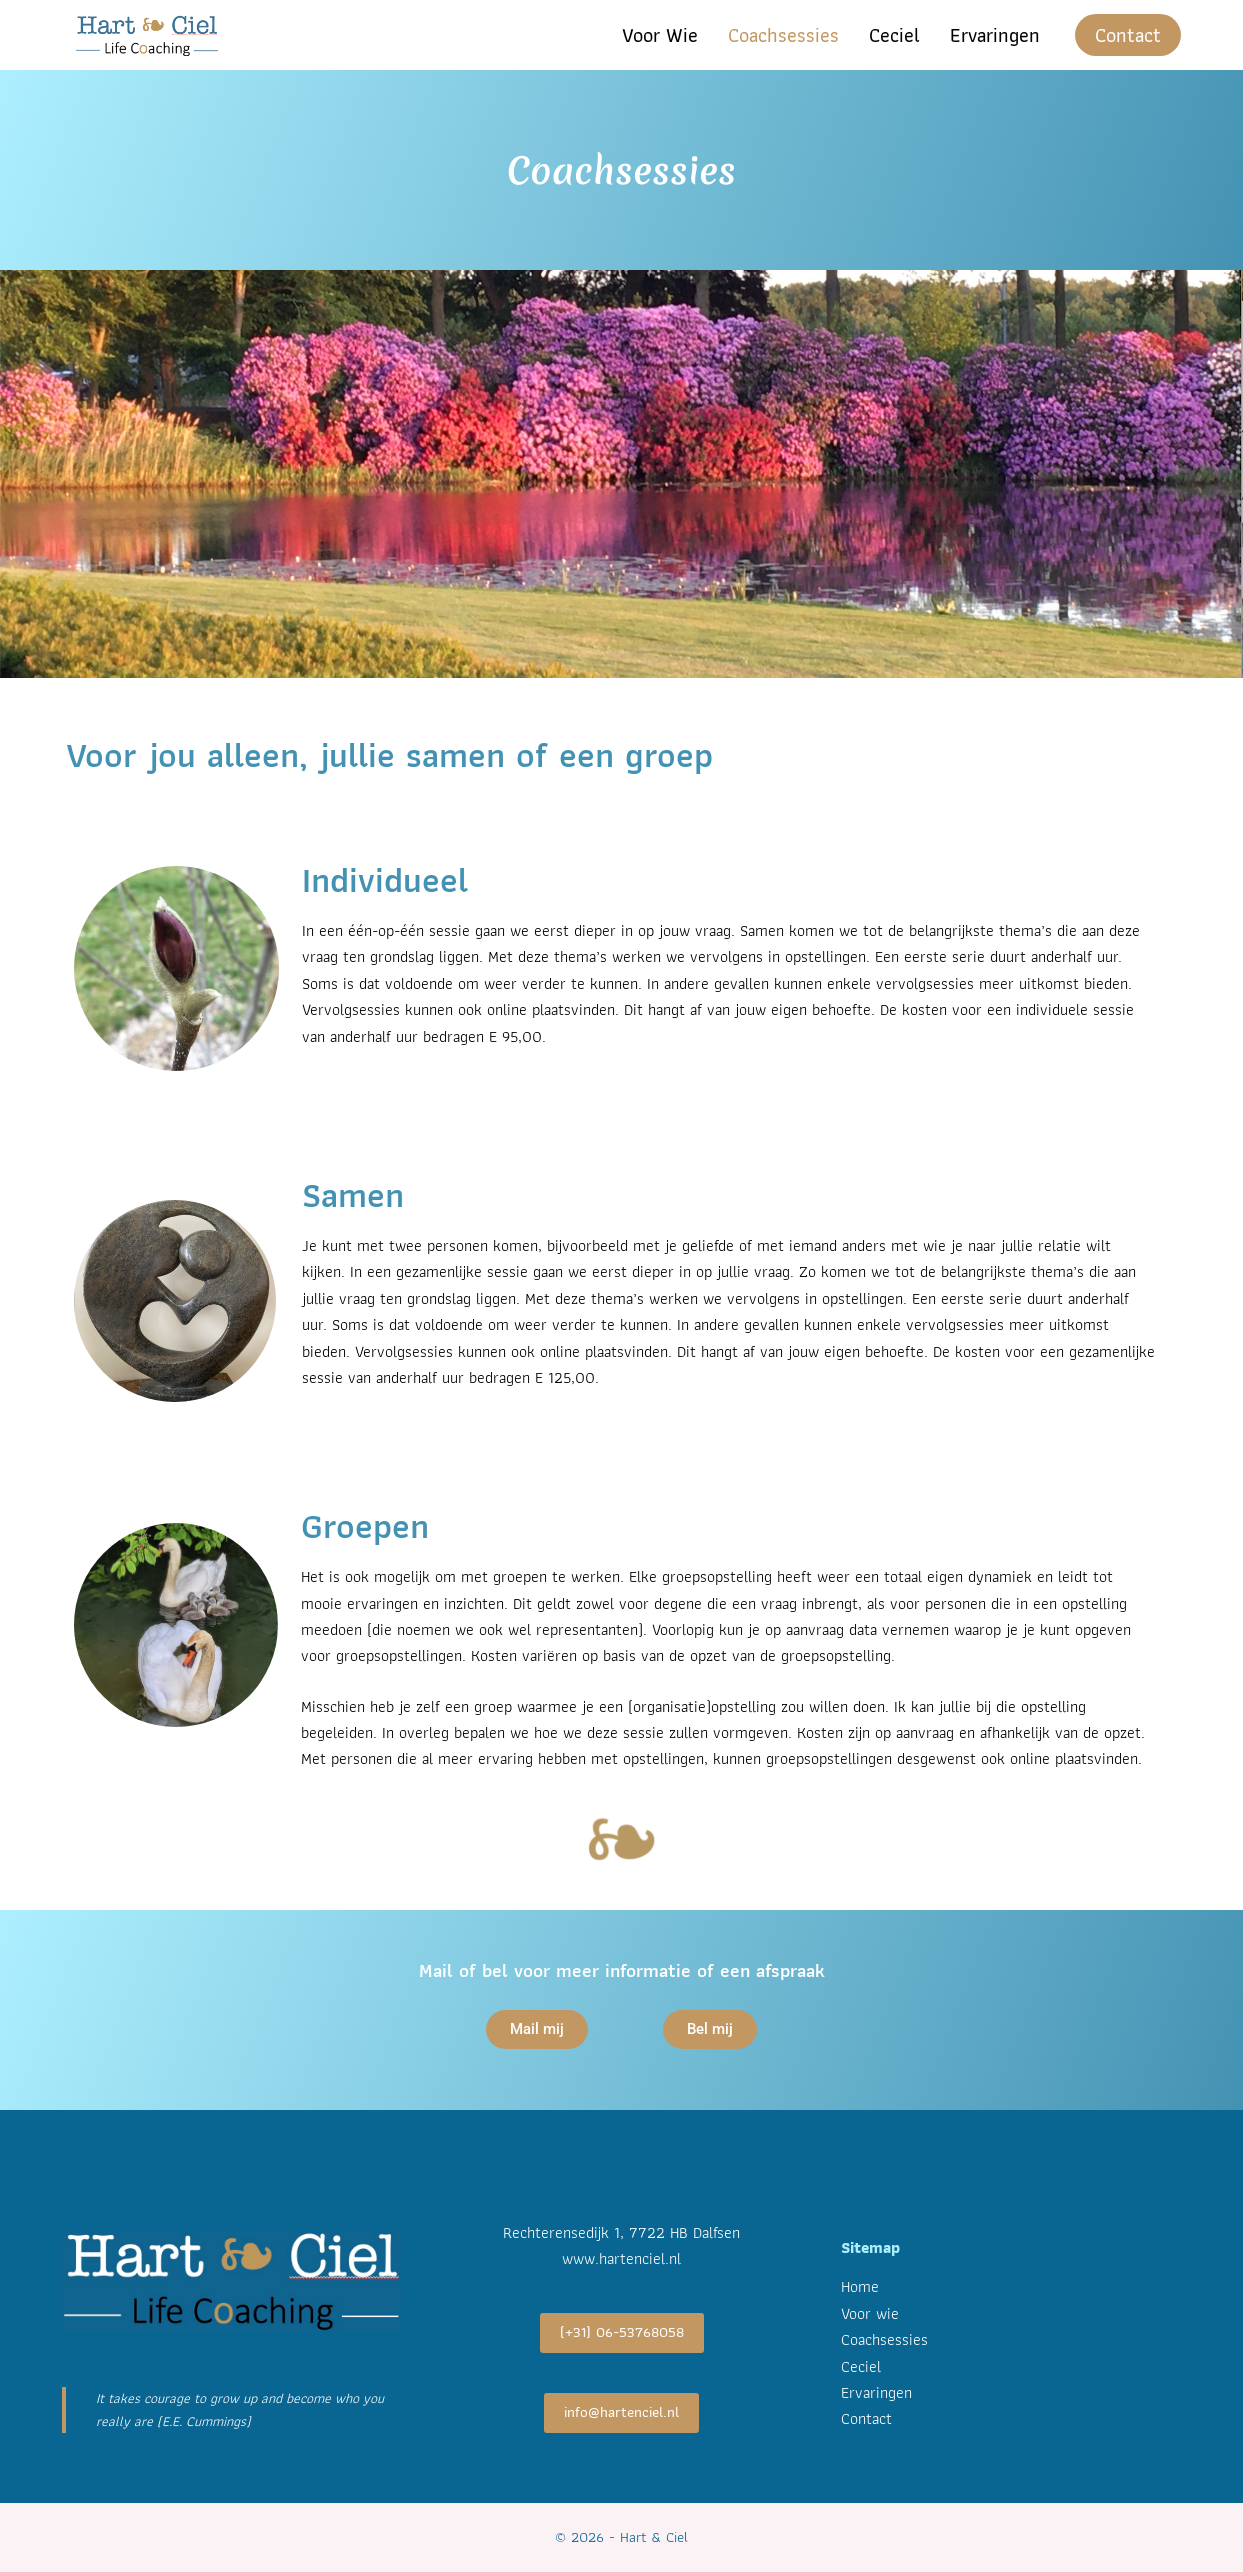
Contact (1128, 35)
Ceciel (861, 2366)
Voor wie (870, 2313)
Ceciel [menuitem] (894, 35)
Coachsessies (884, 2339)
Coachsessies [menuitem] (783, 35)
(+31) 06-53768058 (622, 2332)
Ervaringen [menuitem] (995, 35)
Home (860, 2286)
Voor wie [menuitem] (660, 35)
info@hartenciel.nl (621, 2412)
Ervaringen (876, 2392)
